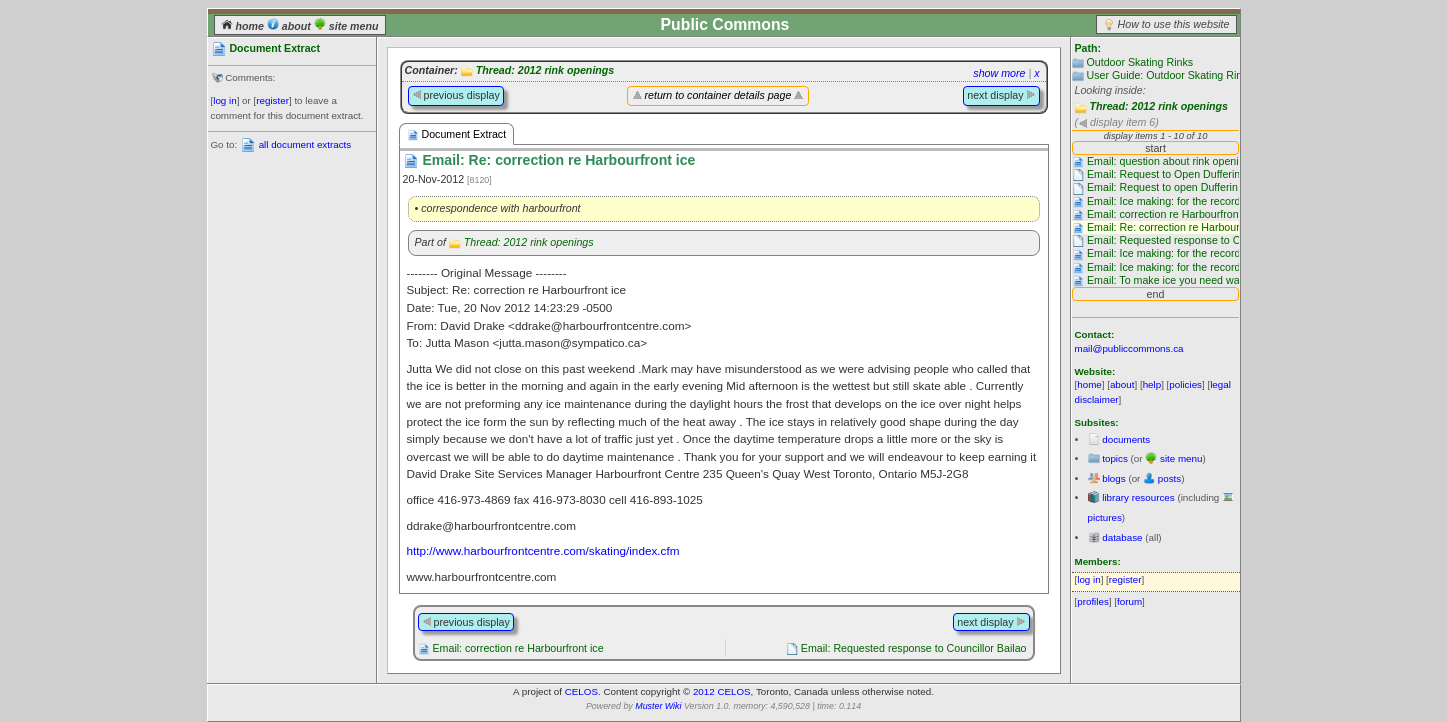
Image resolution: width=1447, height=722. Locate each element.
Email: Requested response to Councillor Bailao (914, 648)
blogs (1113, 478)
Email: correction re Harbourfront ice (517, 648)
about (290, 26)
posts (1169, 478)
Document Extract (457, 134)
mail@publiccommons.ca (1129, 348)
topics (1115, 458)
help (1152, 384)
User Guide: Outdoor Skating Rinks (1169, 75)
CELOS (581, 691)
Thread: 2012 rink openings (1158, 106)
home (244, 26)
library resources (1138, 497)
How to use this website (1174, 24)
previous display (456, 95)
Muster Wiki (658, 706)
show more (999, 73)
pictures (1105, 517)
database (1122, 537)
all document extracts (305, 144)
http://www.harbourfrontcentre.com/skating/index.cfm (543, 550)
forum (1129, 601)
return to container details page (718, 95)
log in (224, 100)
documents (1126, 439)
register (272, 100)
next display (1001, 95)
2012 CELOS (722, 691)
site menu (346, 26)
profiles (1093, 601)
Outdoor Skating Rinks (1139, 62)
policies (1185, 384)
